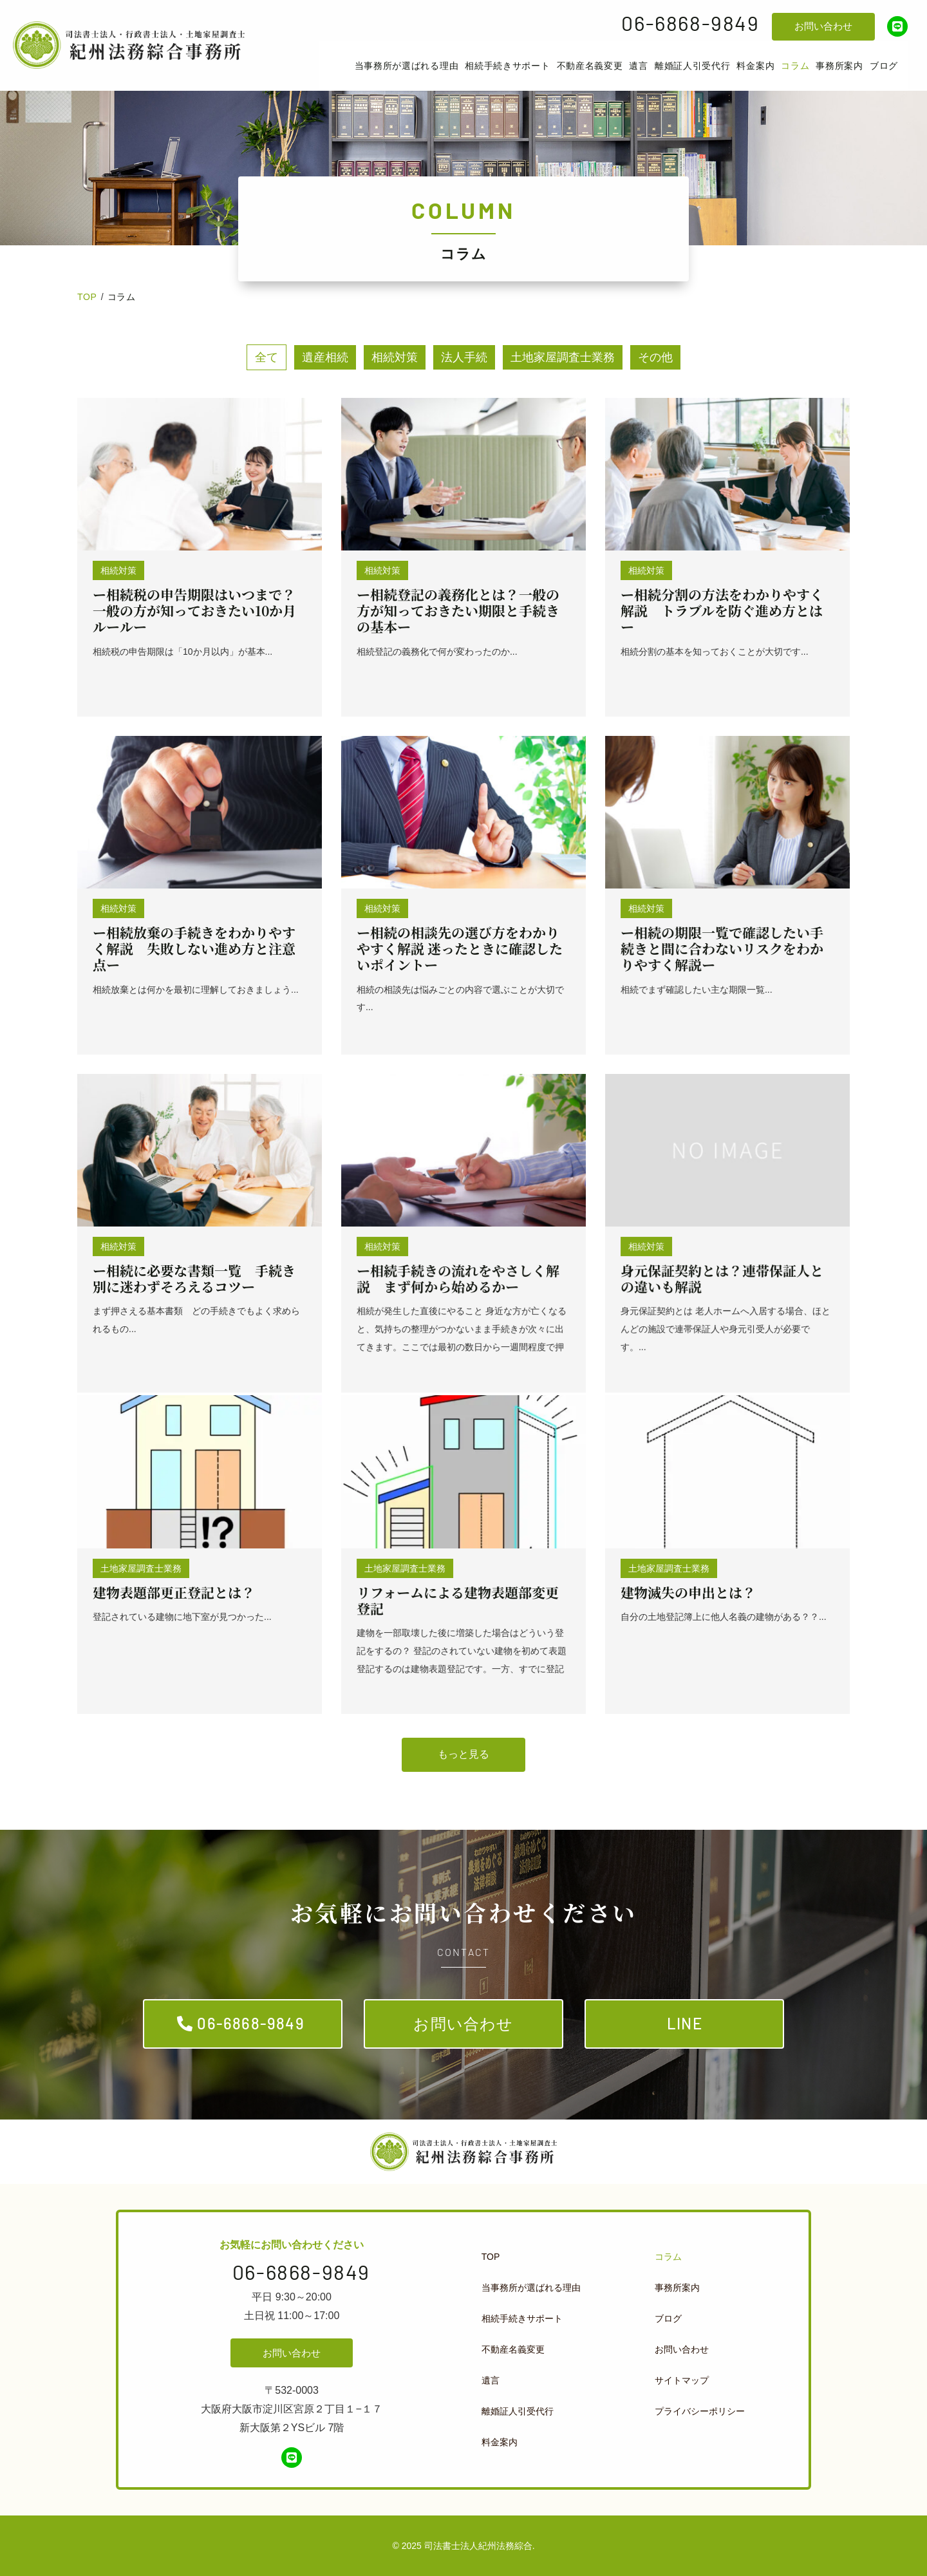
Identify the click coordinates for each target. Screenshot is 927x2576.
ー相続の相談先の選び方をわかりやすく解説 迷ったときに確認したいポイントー (460, 948)
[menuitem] (406, 65)
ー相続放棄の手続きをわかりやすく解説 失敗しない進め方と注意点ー (194, 948)
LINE (684, 2023)
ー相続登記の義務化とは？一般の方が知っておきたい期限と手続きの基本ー (458, 610)
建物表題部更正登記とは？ (174, 1592)
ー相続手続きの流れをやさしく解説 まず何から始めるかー (458, 1278)
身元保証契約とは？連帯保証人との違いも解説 (722, 1278)
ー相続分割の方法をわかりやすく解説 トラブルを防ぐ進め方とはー (722, 610)
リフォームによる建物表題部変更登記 (458, 1600)
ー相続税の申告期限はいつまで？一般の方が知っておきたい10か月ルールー (194, 610)
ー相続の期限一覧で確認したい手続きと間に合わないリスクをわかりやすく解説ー (722, 948)
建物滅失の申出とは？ (688, 1592)
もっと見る (463, 1754)
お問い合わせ (823, 26)
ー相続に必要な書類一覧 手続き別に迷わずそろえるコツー (194, 1278)
